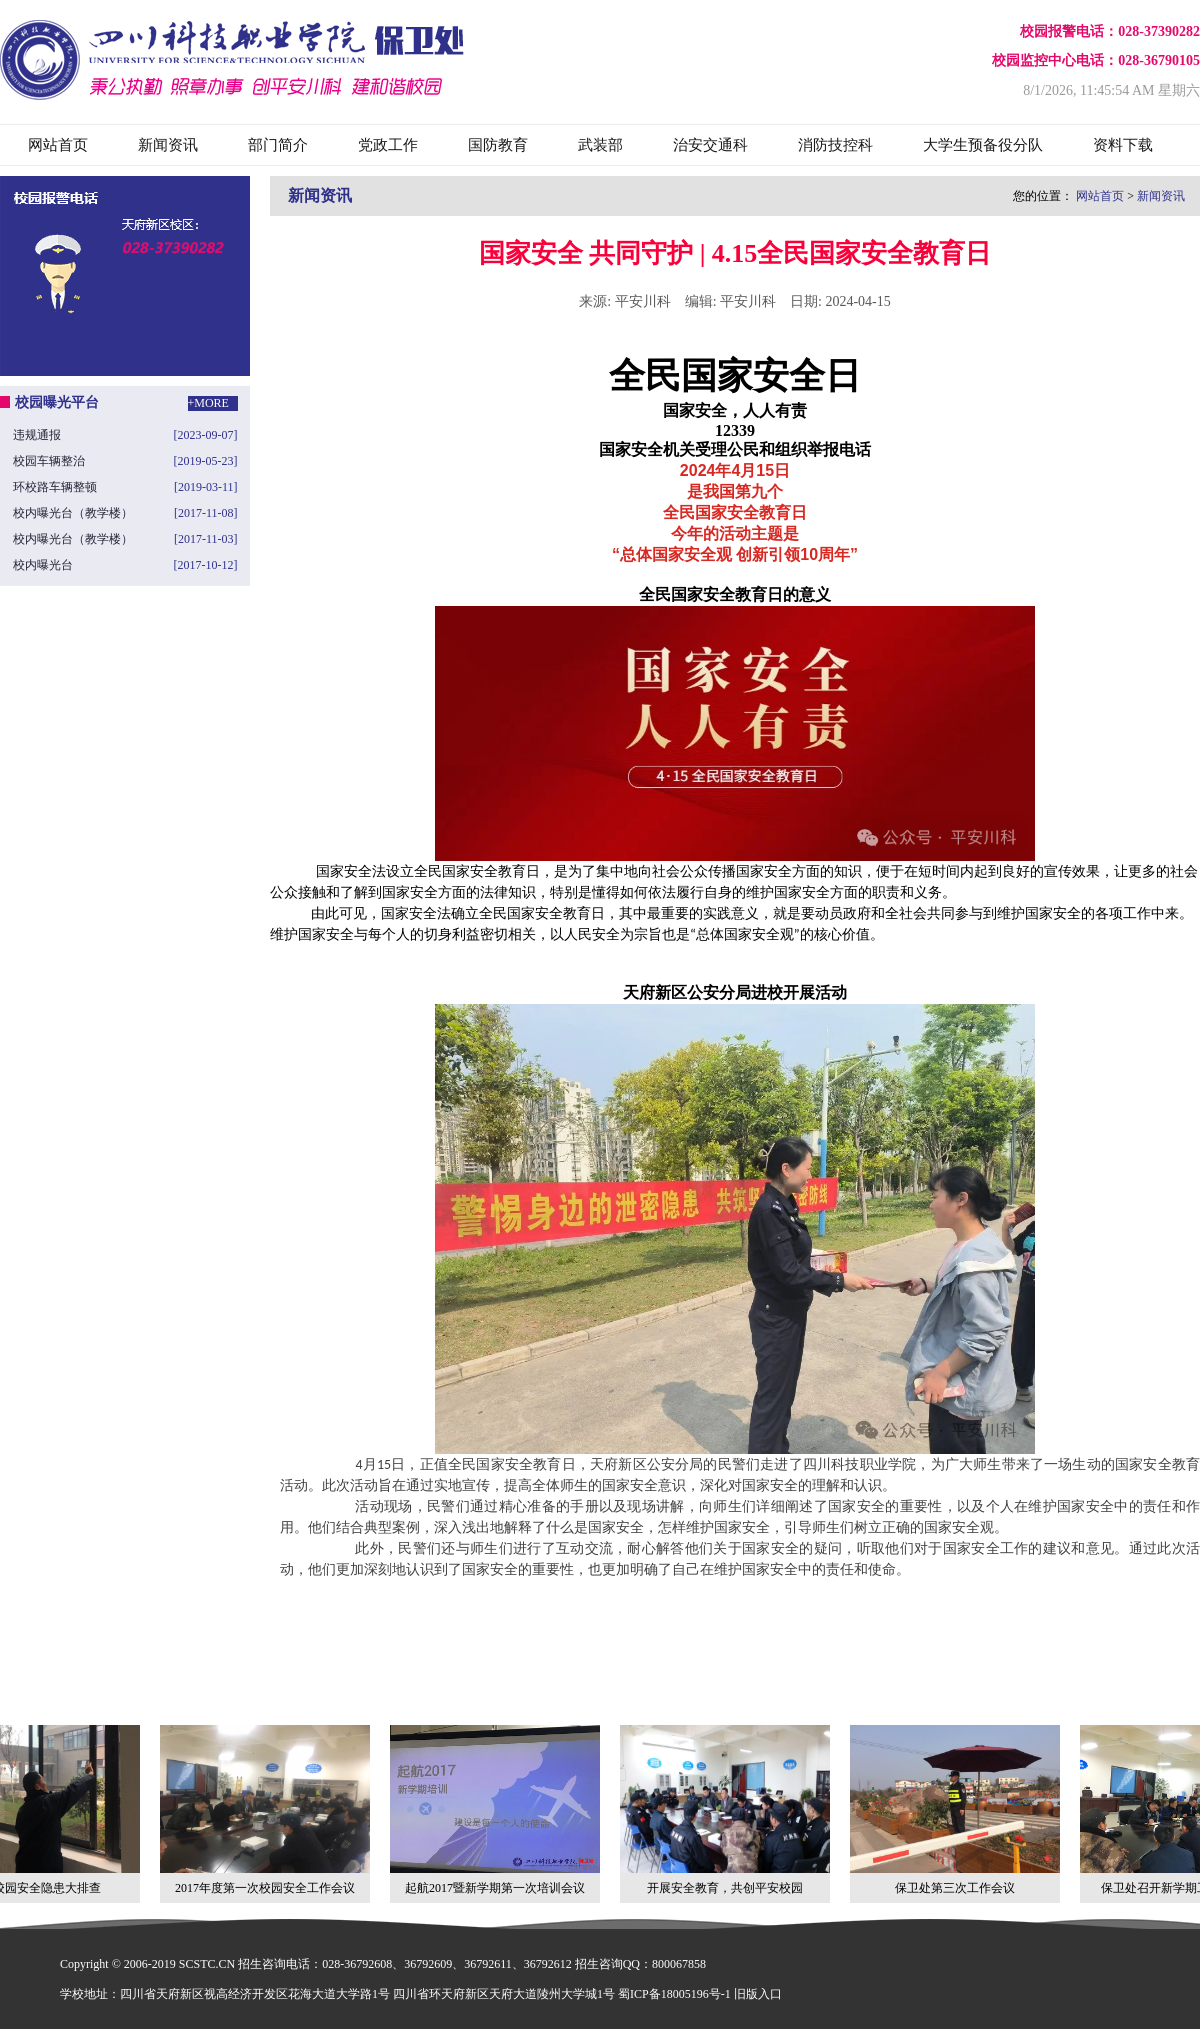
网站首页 (58, 145)
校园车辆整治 (49, 461)
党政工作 (388, 145)
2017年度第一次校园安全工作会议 (267, 1810)
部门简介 (278, 145)
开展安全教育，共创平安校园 (727, 1810)
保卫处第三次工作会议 (957, 1810)
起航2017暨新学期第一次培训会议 (497, 1810)
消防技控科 (835, 145)
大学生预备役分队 (983, 145)
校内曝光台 (43, 565)
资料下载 (1123, 145)
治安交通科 (710, 145)
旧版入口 (758, 1994)
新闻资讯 (168, 145)
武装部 (600, 145)
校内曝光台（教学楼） (73, 513)
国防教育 (498, 145)
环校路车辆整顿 (55, 487)
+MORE (208, 403)
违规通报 (37, 435)
